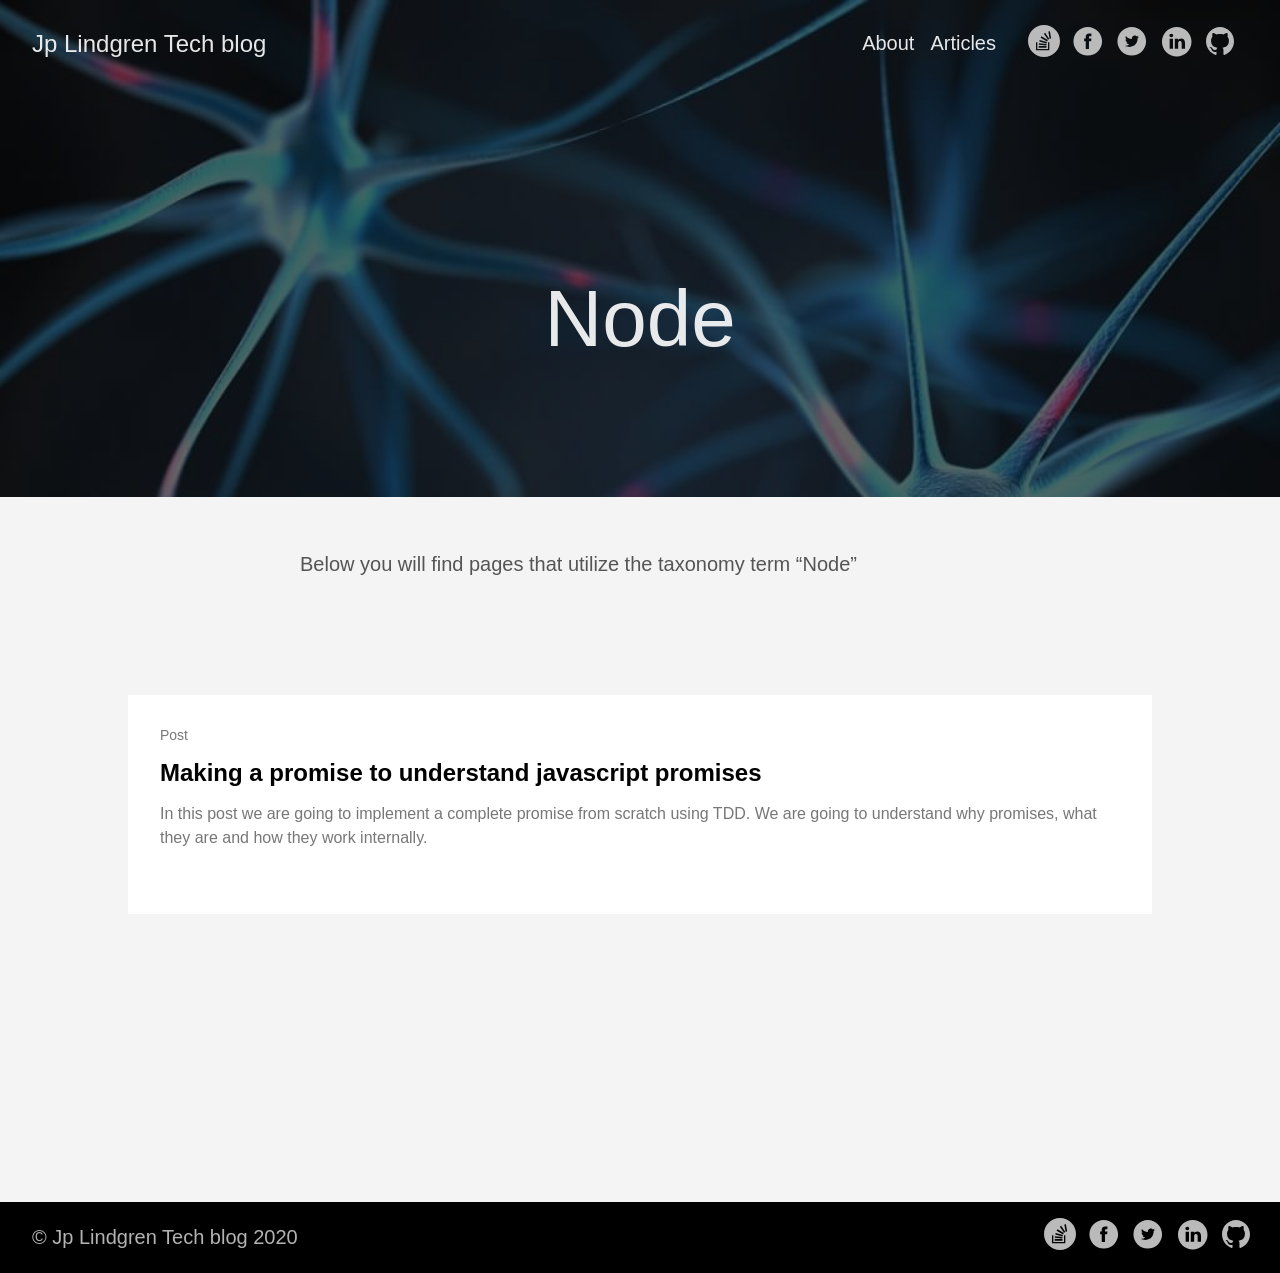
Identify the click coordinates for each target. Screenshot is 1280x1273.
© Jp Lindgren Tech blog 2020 (165, 1237)
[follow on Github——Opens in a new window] (1224, 43)
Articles (963, 43)
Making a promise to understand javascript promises (461, 772)
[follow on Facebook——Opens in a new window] (1092, 43)
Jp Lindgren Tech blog (149, 43)
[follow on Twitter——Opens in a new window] (1136, 43)
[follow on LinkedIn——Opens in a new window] (1180, 43)
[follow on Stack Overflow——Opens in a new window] (1048, 43)
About (888, 43)
